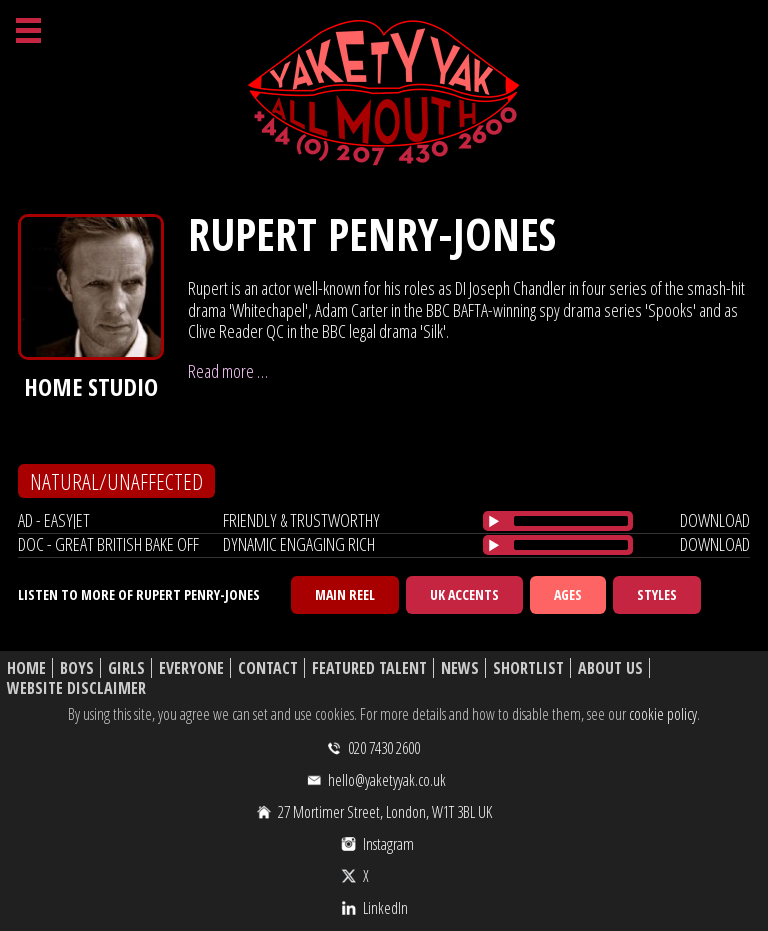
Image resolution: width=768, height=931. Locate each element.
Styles (657, 594)
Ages (568, 594)
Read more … (228, 371)
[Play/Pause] (494, 521)
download (715, 520)
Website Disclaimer (76, 688)
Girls (126, 668)
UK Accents (464, 594)
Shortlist (528, 668)
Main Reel (345, 594)
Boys (77, 668)
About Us (610, 668)
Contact (268, 668)
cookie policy (663, 714)
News (460, 668)
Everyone (191, 668)
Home (26, 668)
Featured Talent (369, 668)
